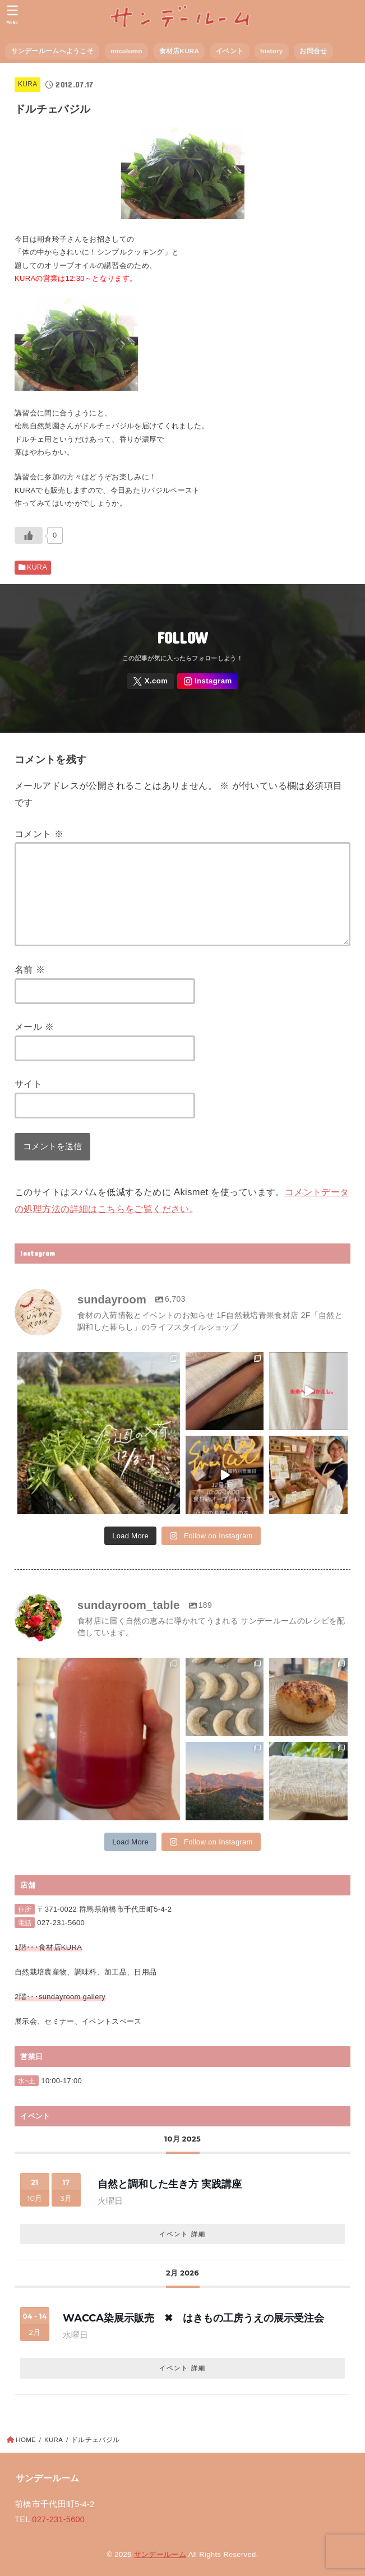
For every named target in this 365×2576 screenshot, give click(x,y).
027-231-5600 (61, 1922)
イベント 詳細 (182, 2234)
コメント (39, 834)
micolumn (126, 51)
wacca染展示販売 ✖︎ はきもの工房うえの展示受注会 (193, 2318)
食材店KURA (179, 51)
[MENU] (12, 14)
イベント (229, 51)
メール (34, 1026)
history (271, 51)
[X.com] (150, 681)
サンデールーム (160, 2554)
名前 (30, 969)
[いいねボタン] (29, 535)
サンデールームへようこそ (52, 51)
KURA (27, 84)
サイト (28, 1084)
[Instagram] (207, 681)
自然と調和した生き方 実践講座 (170, 2184)
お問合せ (313, 51)
